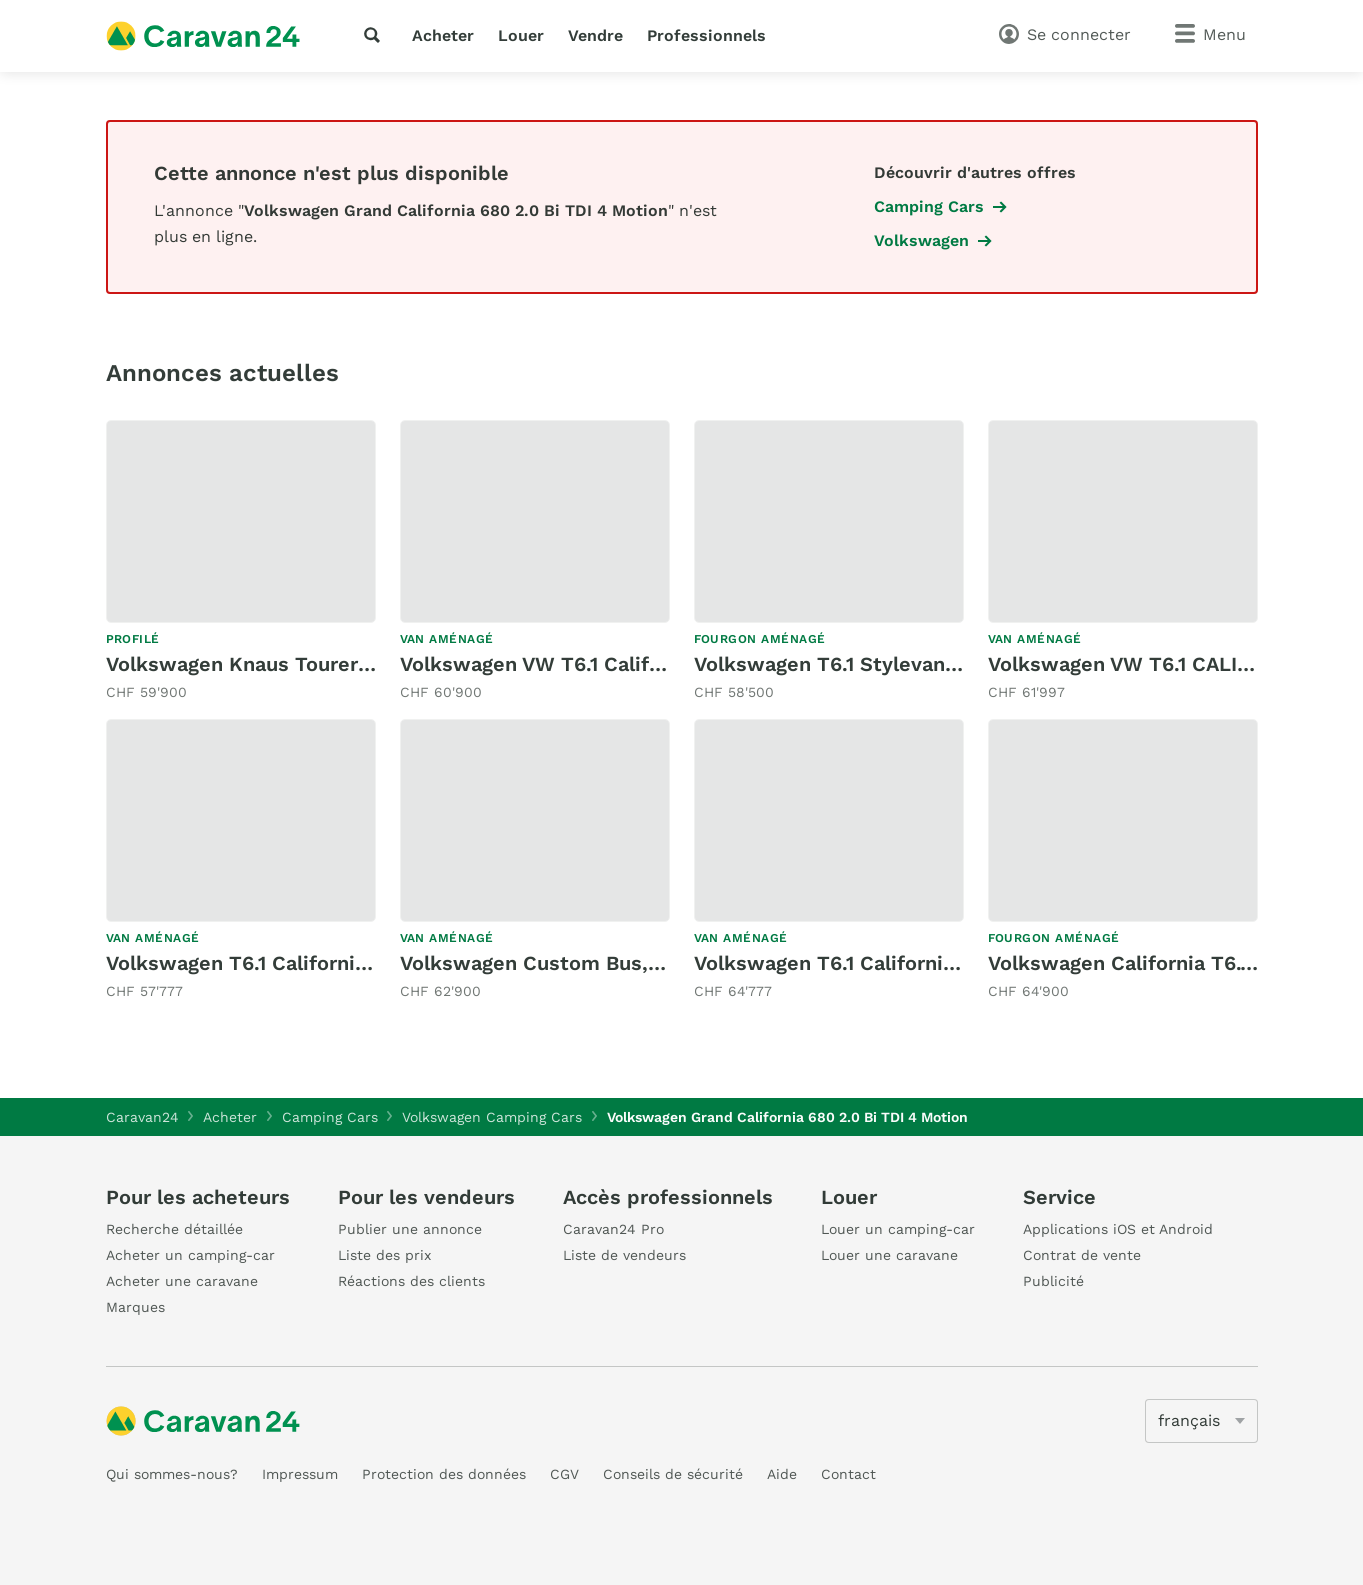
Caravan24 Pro (613, 1229)
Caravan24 (142, 1117)
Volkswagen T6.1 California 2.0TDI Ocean (304, 963)
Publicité (1053, 1281)
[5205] (1201, 1421)
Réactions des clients (411, 1281)
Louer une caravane (889, 1255)
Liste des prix (384, 1255)
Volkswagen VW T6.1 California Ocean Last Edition (645, 664)
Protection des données (444, 1474)
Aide (782, 1474)
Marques (135, 1307)
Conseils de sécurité (673, 1474)
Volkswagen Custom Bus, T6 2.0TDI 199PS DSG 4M (648, 963)
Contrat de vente (1082, 1255)
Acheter (443, 35)
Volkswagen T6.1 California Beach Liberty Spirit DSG (949, 963)
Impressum (300, 1474)
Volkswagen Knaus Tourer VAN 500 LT (290, 664)
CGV (564, 1474)
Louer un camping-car (898, 1229)
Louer (521, 35)
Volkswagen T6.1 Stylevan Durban (857, 664)
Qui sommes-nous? (172, 1474)
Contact (848, 1474)
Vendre (595, 35)
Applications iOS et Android (1118, 1229)
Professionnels (706, 35)
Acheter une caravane (182, 1281)
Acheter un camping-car (190, 1255)
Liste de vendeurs (624, 1255)
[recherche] (376, 35)
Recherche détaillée (174, 1229)
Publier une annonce (410, 1229)
